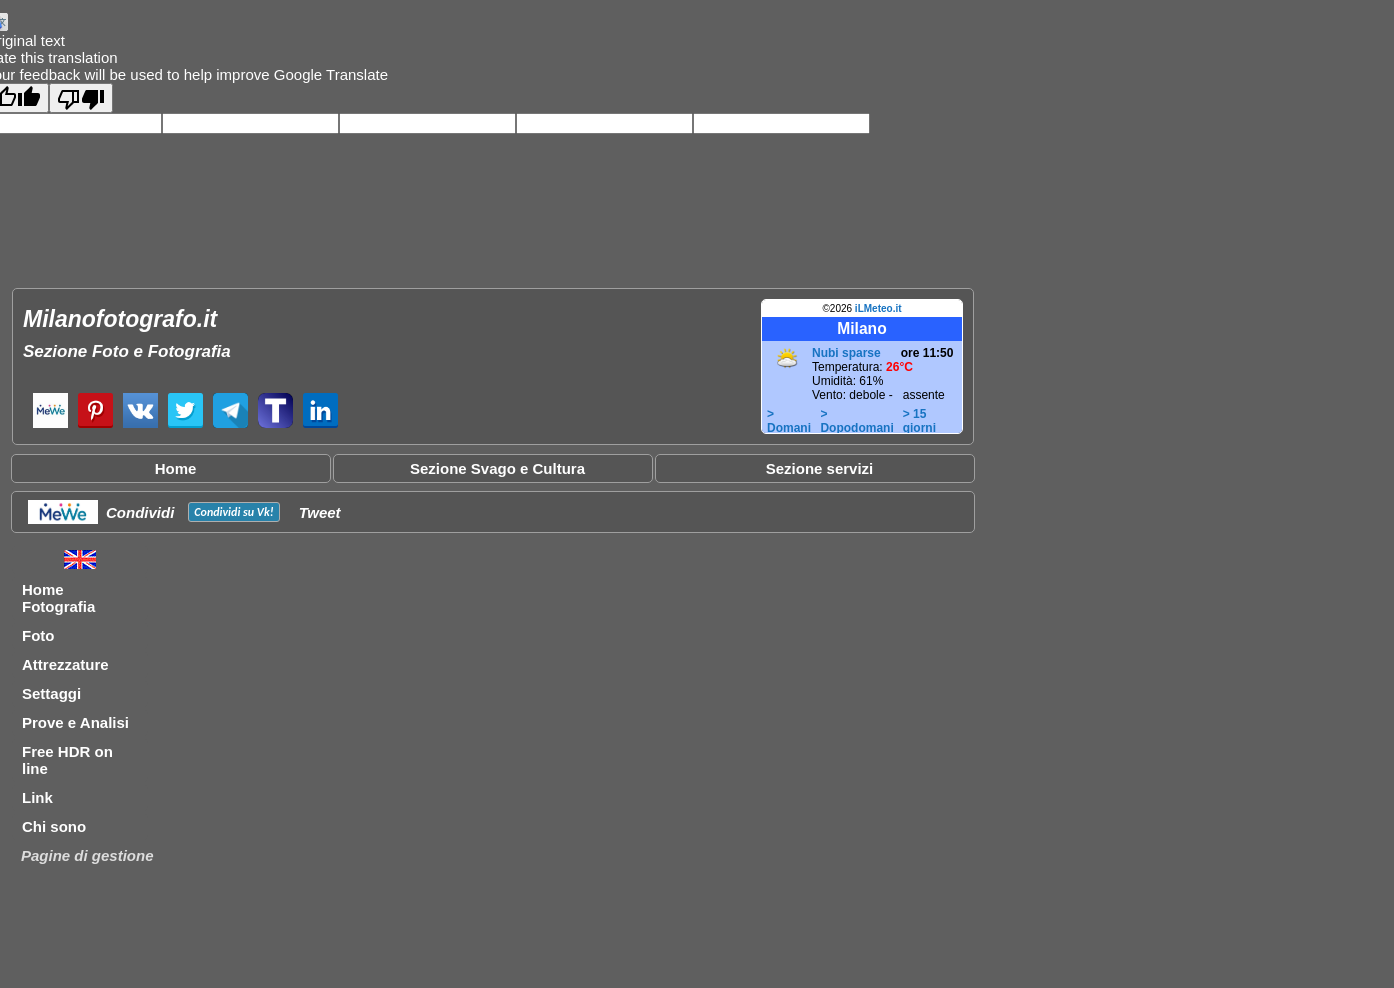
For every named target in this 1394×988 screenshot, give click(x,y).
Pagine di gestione (87, 855)
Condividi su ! (233, 512)
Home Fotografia (58, 598)
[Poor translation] (81, 98)
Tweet (320, 512)
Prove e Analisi (75, 722)
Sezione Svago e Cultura (497, 468)
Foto (38, 635)
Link (37, 797)
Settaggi (51, 693)
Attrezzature (65, 664)
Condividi (140, 512)
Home (176, 468)
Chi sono (54, 826)
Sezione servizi (820, 468)
